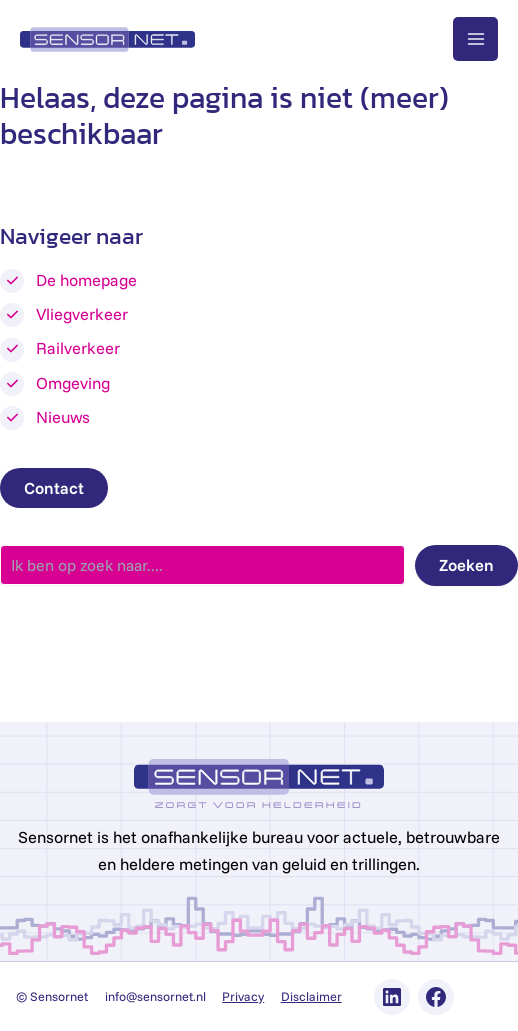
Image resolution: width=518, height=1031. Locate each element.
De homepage (86, 280)
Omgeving (73, 383)
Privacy (243, 996)
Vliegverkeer (82, 314)
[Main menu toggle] (475, 39)
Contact (54, 488)
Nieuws (63, 417)
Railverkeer (78, 348)
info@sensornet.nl (155, 996)
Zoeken (466, 565)
